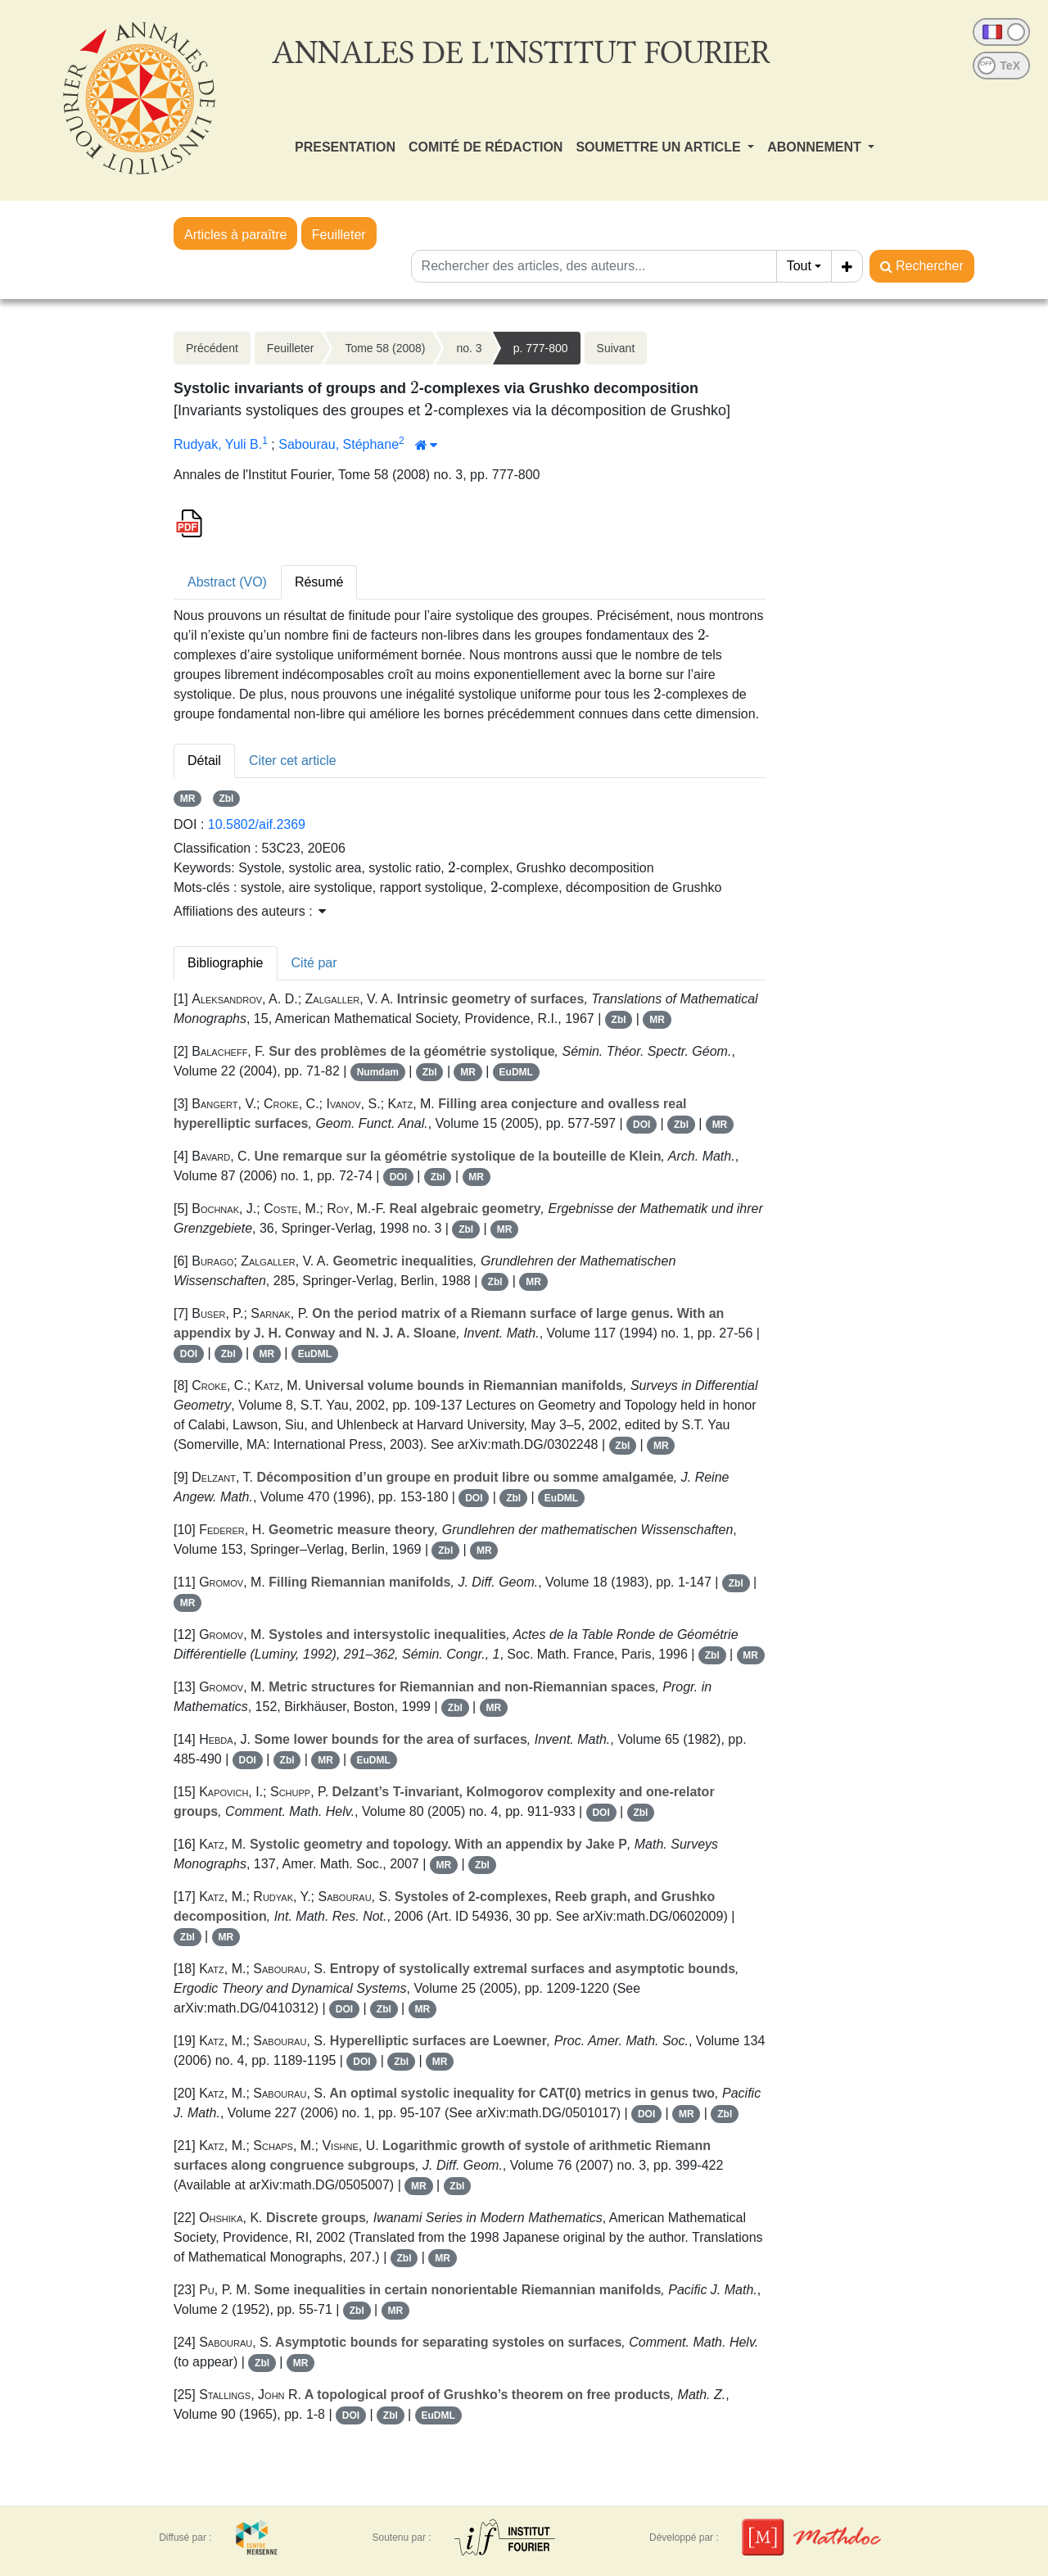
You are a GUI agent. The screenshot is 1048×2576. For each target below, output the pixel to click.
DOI (641, 1124)
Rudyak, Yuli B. (218, 444)
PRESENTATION (345, 147)
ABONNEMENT (816, 147)
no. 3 (468, 348)
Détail (204, 760)
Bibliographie (225, 963)
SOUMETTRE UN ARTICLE (660, 147)
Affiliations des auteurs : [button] (250, 911)
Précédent (212, 348)
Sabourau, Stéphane (338, 444)
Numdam (378, 1072)
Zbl (226, 798)
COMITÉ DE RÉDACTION (485, 147)
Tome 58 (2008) (385, 348)
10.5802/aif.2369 (256, 824)
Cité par (314, 963)
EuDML (516, 1072)
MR (188, 798)
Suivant (616, 348)
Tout (799, 266)
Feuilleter (339, 235)
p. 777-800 (540, 348)
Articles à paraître (235, 235)
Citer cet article (293, 760)
